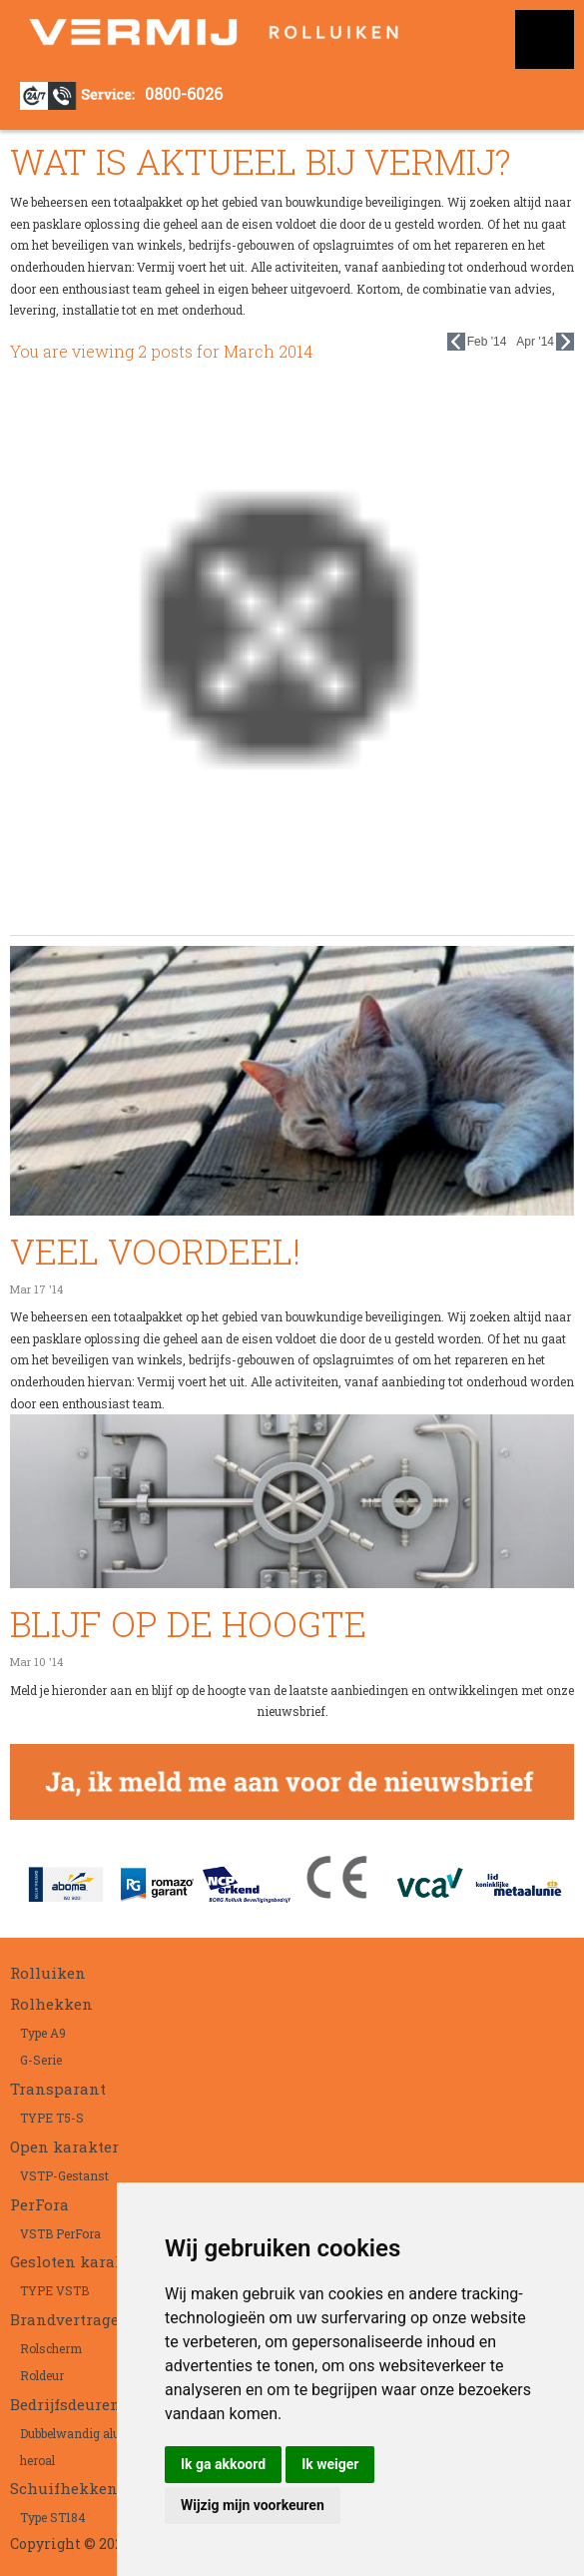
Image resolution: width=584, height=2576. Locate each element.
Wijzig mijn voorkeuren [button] (252, 2505)
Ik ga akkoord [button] (223, 2464)
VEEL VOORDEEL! (155, 1251)
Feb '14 (477, 342)
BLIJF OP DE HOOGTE (188, 1623)
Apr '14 (545, 342)
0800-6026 (184, 93)
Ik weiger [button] (329, 2464)
